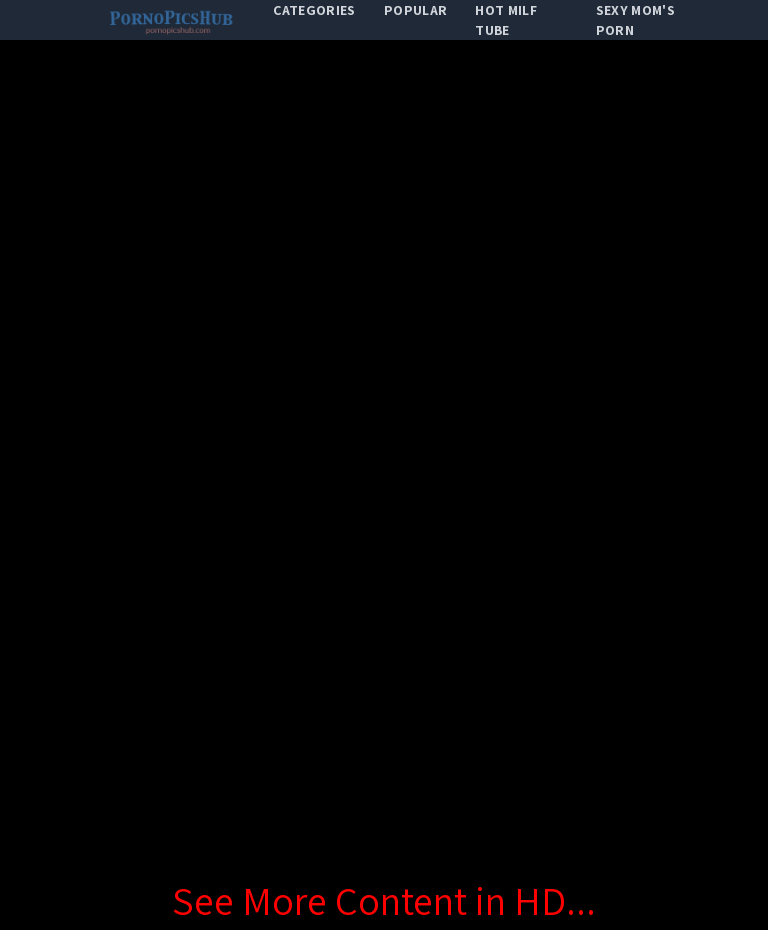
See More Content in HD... (384, 900)
